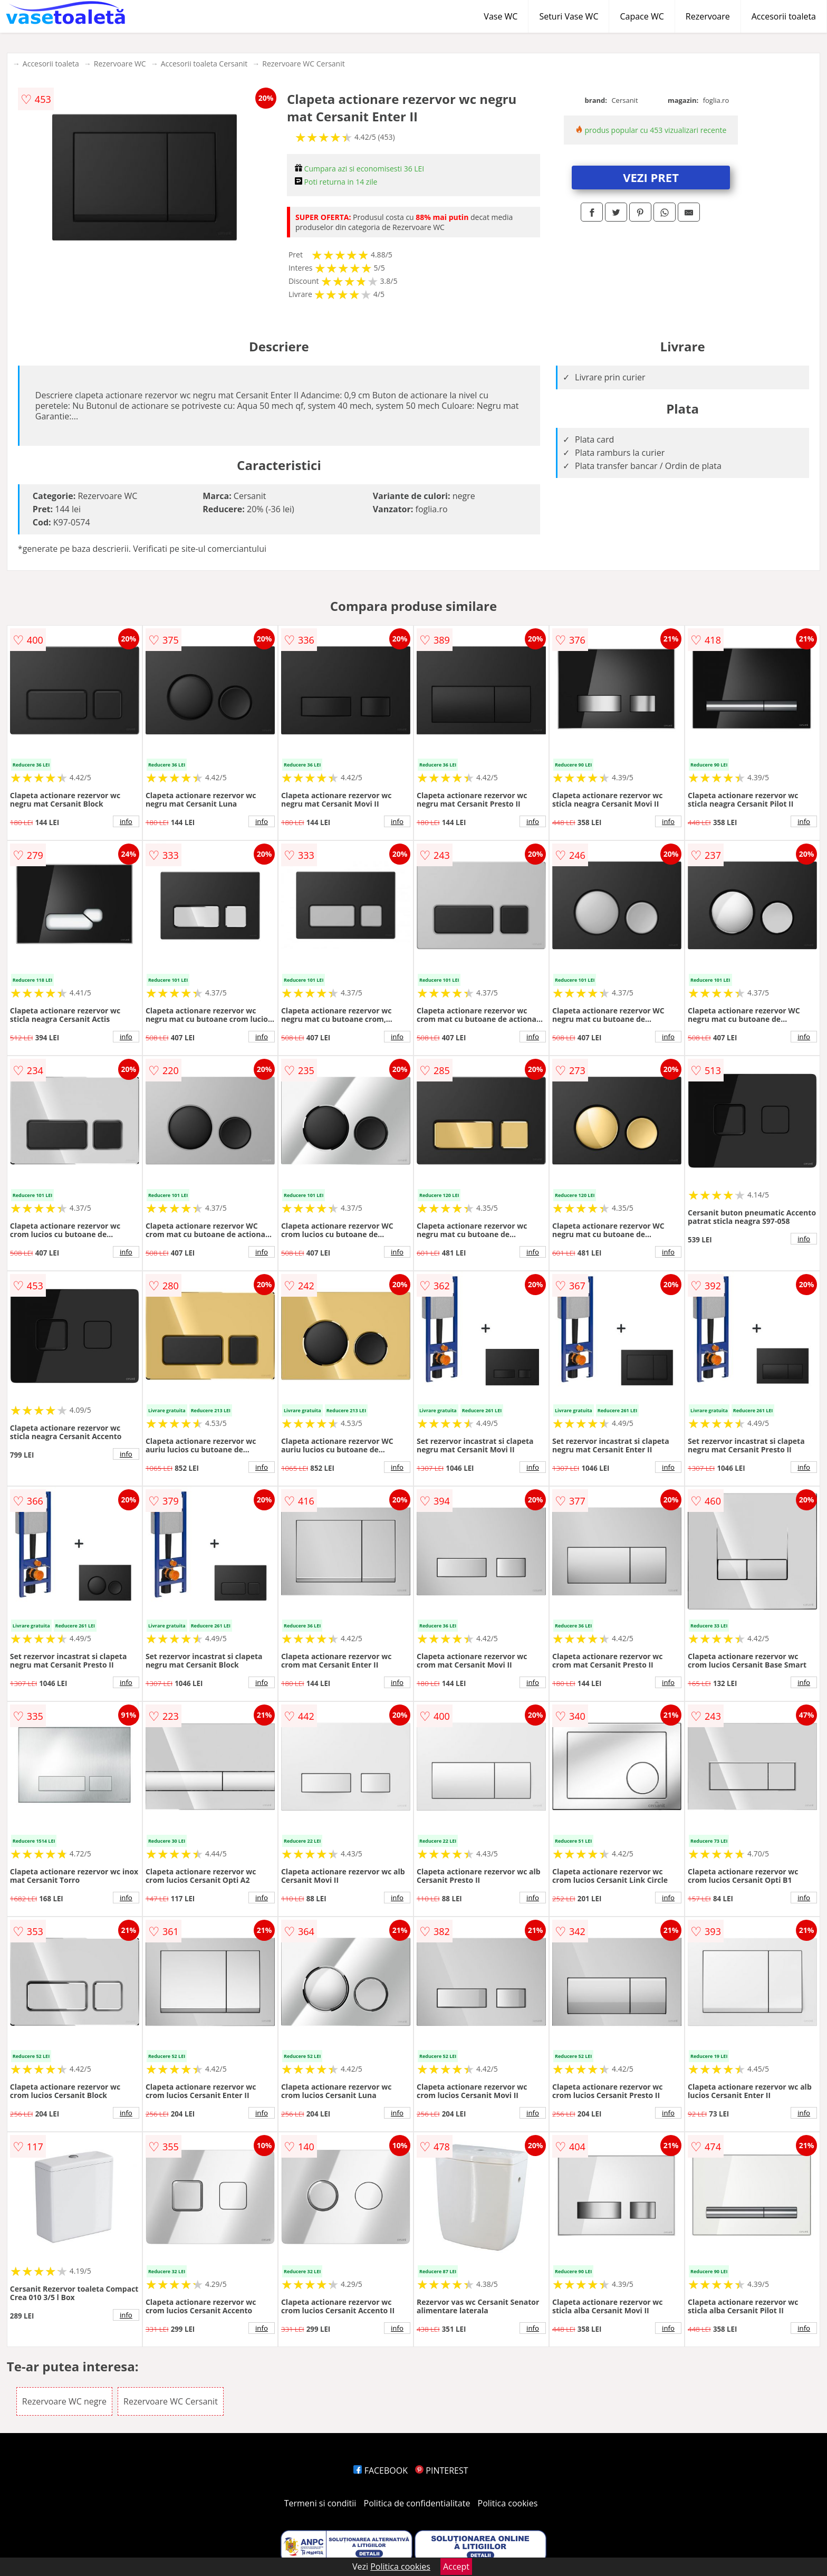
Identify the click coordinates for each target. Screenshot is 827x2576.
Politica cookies (508, 2503)
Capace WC (641, 16)
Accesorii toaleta (784, 16)
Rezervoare (708, 16)
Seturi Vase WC (568, 16)
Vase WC (500, 16)
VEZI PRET (651, 177)
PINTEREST (441, 2470)
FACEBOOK (380, 2470)
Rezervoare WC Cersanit (303, 64)
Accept (456, 2566)
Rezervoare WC (120, 64)
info (126, 821)
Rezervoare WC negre (64, 2401)
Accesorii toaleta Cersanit (204, 64)
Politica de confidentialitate (417, 2503)
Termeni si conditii (320, 2503)
